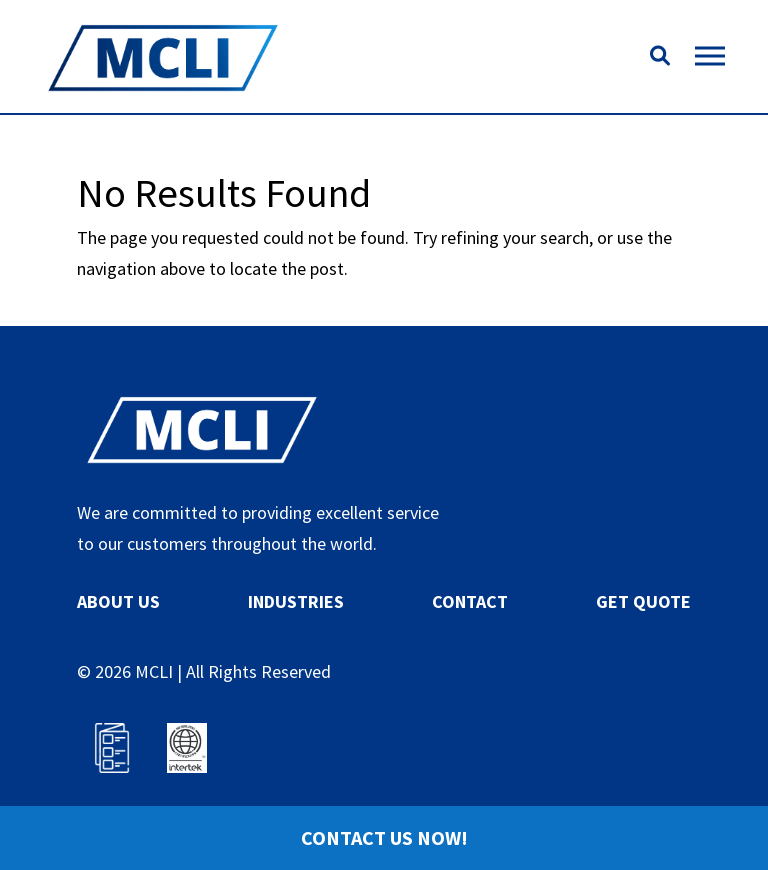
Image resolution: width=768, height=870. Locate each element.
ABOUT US (118, 601)
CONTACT (470, 601)
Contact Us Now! (384, 837)
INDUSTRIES (296, 601)
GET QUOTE (643, 601)
